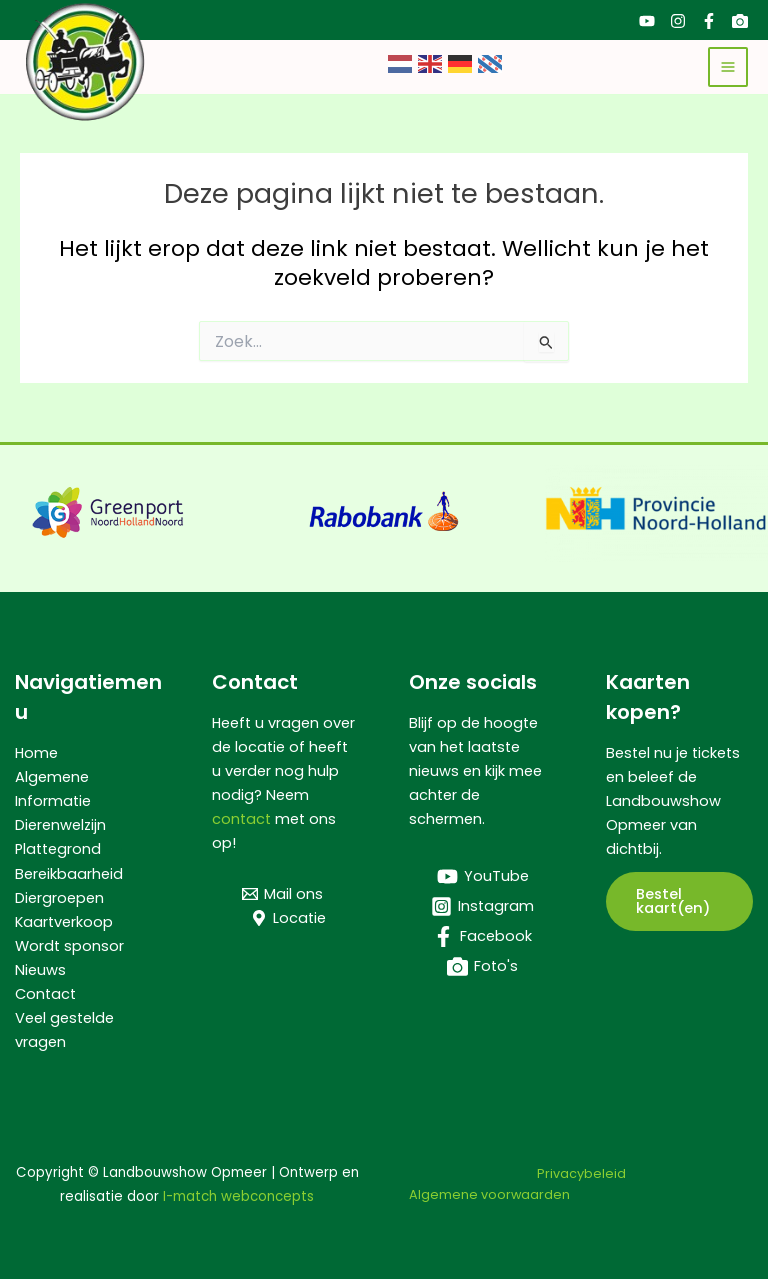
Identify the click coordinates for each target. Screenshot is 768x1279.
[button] (679, 901)
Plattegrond (58, 849)
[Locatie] (288, 918)
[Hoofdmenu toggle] (728, 67)
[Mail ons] (282, 894)
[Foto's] (740, 21)
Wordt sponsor (69, 946)
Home (36, 753)
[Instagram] (678, 21)
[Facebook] (709, 21)
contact (241, 819)
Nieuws (40, 970)
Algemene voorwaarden (489, 1194)
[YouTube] (647, 21)
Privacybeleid (581, 1173)
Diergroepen (59, 898)
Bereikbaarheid (69, 874)
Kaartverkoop (64, 922)
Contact (45, 994)
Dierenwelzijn (60, 825)
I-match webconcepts (238, 1196)
